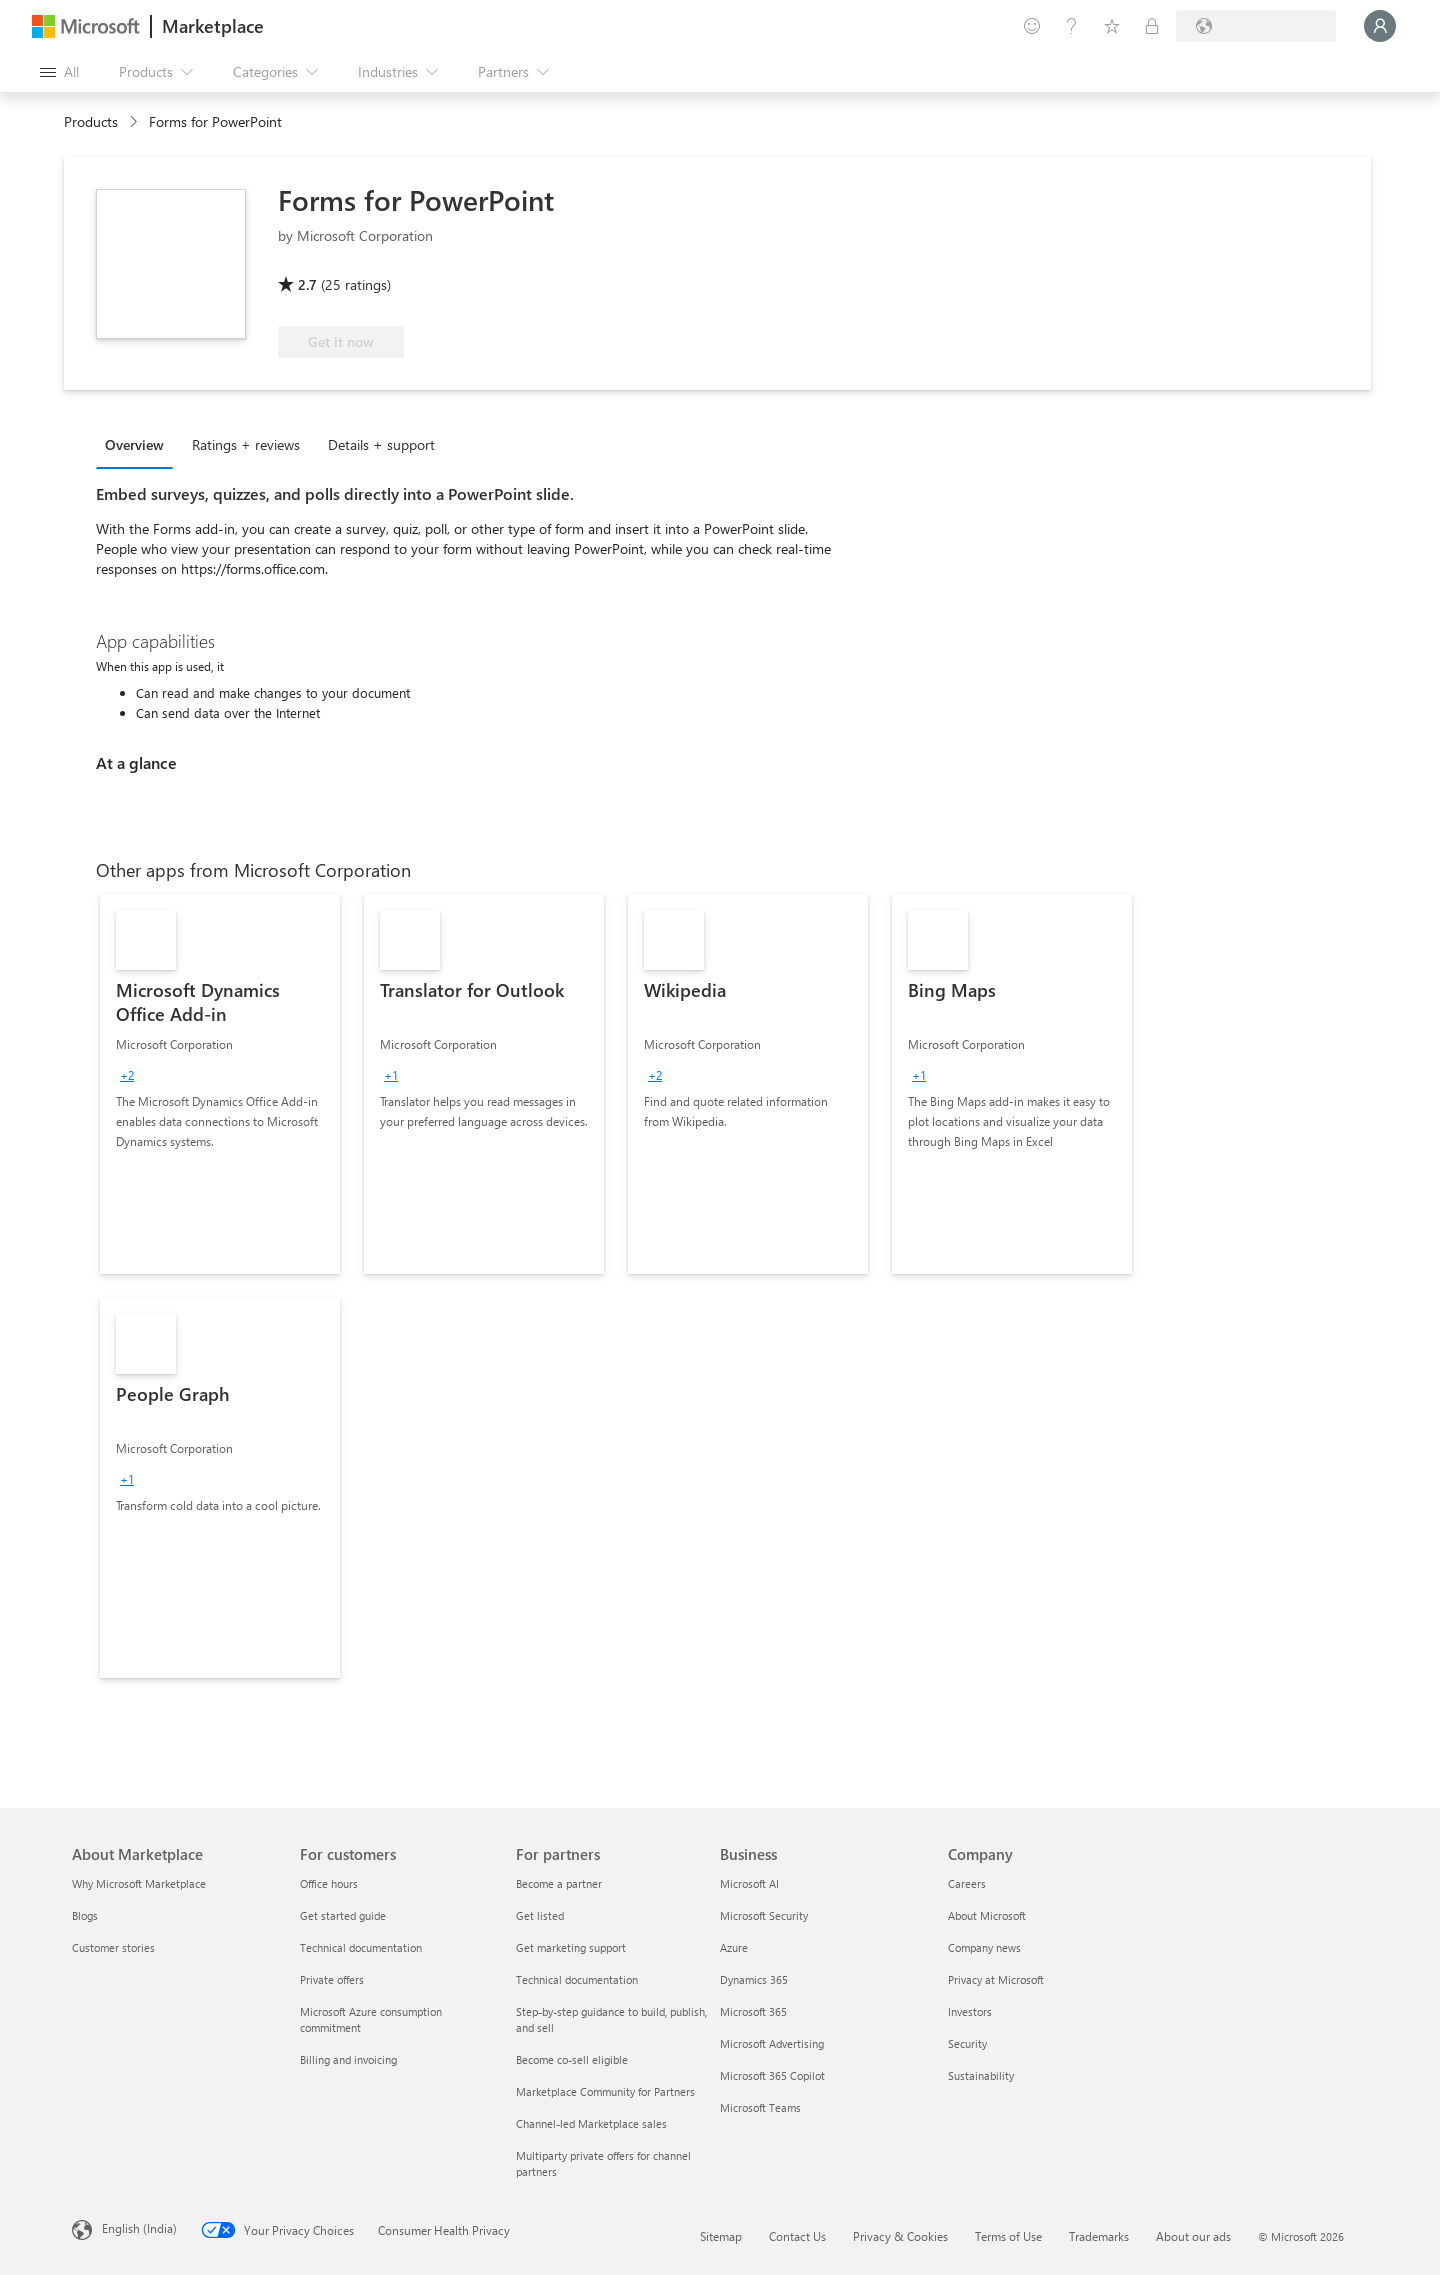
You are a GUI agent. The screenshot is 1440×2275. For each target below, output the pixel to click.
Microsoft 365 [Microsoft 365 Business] (753, 2011)
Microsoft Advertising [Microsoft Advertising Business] (772, 2043)
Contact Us (797, 2236)
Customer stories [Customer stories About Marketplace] (113, 1947)
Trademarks (1099, 2236)
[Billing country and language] (1256, 26)
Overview (134, 444)
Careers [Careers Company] (967, 1883)
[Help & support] (1072, 26)
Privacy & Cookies (900, 2236)
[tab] (139, 444)
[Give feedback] (1032, 26)
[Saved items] (1112, 26)
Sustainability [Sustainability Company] (981, 2075)
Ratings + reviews (246, 444)
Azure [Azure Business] (734, 1947)
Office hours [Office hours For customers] (329, 1883)
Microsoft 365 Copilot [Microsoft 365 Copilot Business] (772, 2075)
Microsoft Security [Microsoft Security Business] (764, 1915)
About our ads (1193, 2236)
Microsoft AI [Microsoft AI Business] (749, 1883)
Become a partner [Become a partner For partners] (559, 1883)
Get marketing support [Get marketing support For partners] (571, 1947)
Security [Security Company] (967, 2043)
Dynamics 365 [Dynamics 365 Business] (754, 1979)
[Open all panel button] (59, 72)
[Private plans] (1152, 26)
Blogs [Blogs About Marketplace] (85, 1915)
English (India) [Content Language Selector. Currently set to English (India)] (139, 2228)
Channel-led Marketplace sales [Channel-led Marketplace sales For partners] (591, 2123)
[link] (220, 1084)
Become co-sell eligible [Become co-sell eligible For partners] (572, 2059)
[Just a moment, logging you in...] (1380, 26)
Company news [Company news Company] (984, 1947)
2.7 (307, 284)
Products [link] (91, 121)
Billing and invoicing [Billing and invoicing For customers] (348, 2059)
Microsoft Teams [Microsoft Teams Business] (760, 2107)
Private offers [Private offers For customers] (332, 1979)
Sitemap (721, 2236)
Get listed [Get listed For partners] (540, 1915)
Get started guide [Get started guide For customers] (343, 1915)
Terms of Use (1008, 2236)
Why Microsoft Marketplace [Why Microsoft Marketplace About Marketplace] (139, 1883)
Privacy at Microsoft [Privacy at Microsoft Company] (996, 1979)
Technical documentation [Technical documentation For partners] (577, 1979)
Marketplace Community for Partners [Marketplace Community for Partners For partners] (605, 2091)
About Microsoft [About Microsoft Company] (987, 1915)
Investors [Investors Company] (970, 2011)
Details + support (381, 444)
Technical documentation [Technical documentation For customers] (361, 1947)
